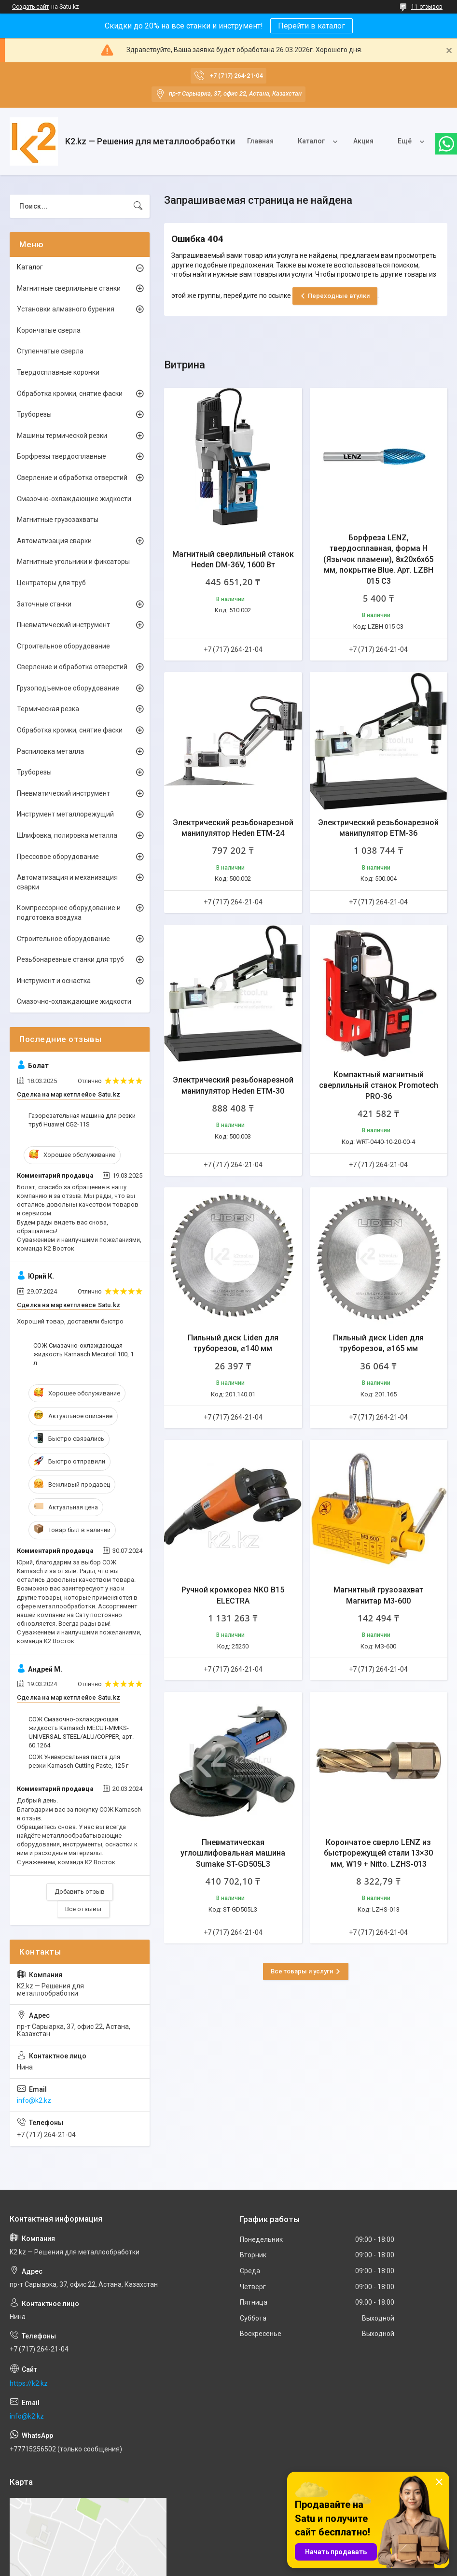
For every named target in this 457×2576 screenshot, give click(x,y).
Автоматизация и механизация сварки (67, 882)
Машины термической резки (62, 435)
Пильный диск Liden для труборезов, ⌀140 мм (233, 1343)
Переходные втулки (339, 295)
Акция (363, 141)
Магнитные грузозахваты (57, 519)
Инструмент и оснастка (54, 981)
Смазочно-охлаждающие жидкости (74, 499)
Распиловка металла (50, 751)
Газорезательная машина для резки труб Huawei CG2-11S (82, 1120)
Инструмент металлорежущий (65, 814)
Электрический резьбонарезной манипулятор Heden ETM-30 (233, 1085)
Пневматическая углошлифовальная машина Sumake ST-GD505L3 (232, 1853)
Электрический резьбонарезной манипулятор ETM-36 (378, 828)
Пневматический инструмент (63, 625)
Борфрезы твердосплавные (61, 456)
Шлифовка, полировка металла (67, 835)
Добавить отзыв (80, 1891)
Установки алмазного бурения (65, 309)
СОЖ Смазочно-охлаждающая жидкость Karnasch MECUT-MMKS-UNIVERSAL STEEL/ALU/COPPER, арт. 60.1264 (81, 1732)
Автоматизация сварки (54, 541)
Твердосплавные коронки (58, 372)
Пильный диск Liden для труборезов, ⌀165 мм (378, 1343)
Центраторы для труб (51, 583)
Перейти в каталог (311, 25)
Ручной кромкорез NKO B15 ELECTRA (232, 1595)
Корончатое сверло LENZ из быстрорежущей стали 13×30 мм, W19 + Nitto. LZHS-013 (378, 1853)
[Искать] (138, 206)
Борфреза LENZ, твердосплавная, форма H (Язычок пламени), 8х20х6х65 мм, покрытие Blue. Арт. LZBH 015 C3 (378, 559)
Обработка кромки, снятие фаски (70, 393)
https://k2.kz (29, 2383)
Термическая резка (48, 709)
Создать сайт (30, 6)
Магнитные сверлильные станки (69, 288)
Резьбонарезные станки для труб (70, 959)
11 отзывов (427, 6)
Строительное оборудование (63, 646)
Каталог (311, 141)
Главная (260, 141)
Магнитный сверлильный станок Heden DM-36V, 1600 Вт (233, 559)
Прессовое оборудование (58, 856)
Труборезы (34, 414)
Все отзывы (83, 1909)
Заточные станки (44, 604)
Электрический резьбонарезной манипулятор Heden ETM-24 (233, 828)
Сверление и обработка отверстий (72, 477)
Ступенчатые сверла (50, 351)
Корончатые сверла (49, 330)
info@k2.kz (34, 2100)
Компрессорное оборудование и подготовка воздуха (69, 912)
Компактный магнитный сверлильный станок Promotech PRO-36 (378, 1085)
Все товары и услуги (302, 1971)
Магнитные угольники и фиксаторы (73, 561)
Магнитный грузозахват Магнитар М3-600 (378, 1595)
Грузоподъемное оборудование (68, 688)
